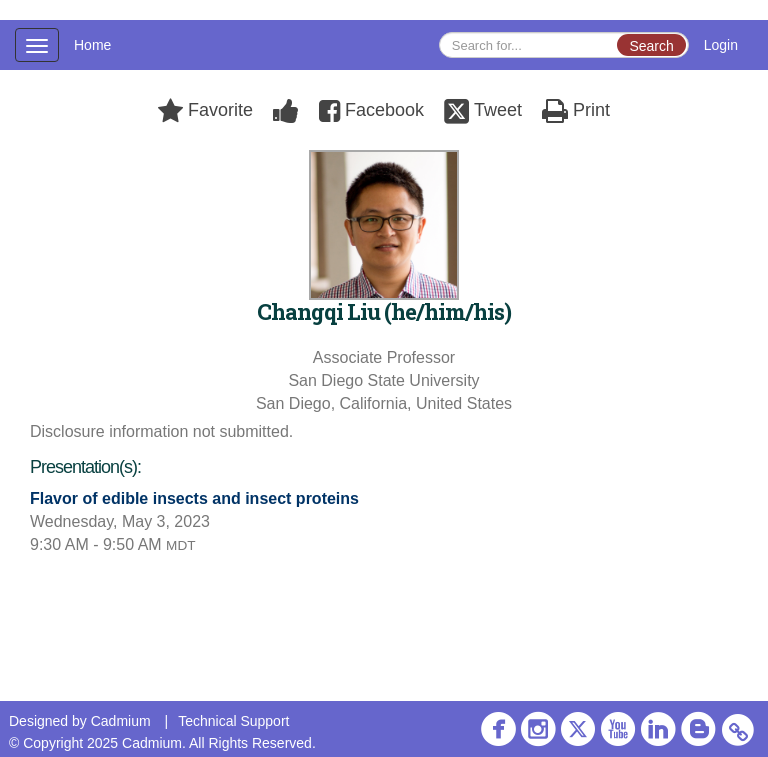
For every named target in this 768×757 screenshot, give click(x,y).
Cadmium (121, 721)
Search (651, 46)
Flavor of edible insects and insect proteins (194, 498)
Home (92, 45)
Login (721, 45)
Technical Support (233, 721)
